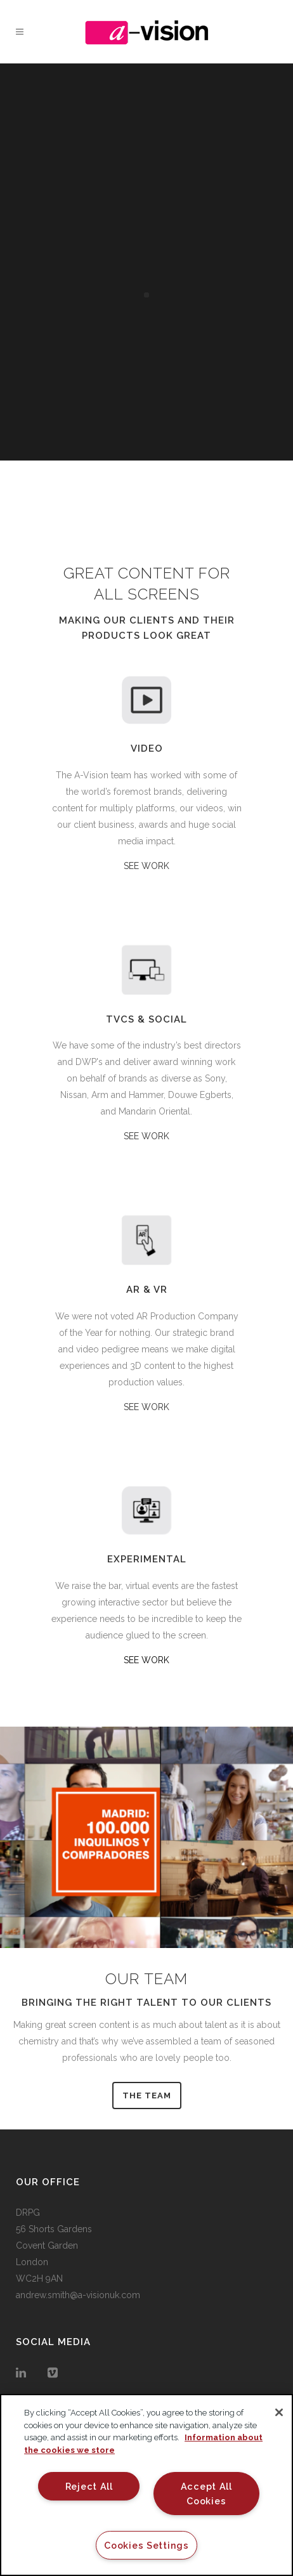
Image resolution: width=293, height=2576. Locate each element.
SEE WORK (146, 866)
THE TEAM (146, 2095)
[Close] (279, 2412)
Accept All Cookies (206, 2493)
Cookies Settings (146, 2545)
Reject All (89, 2486)
